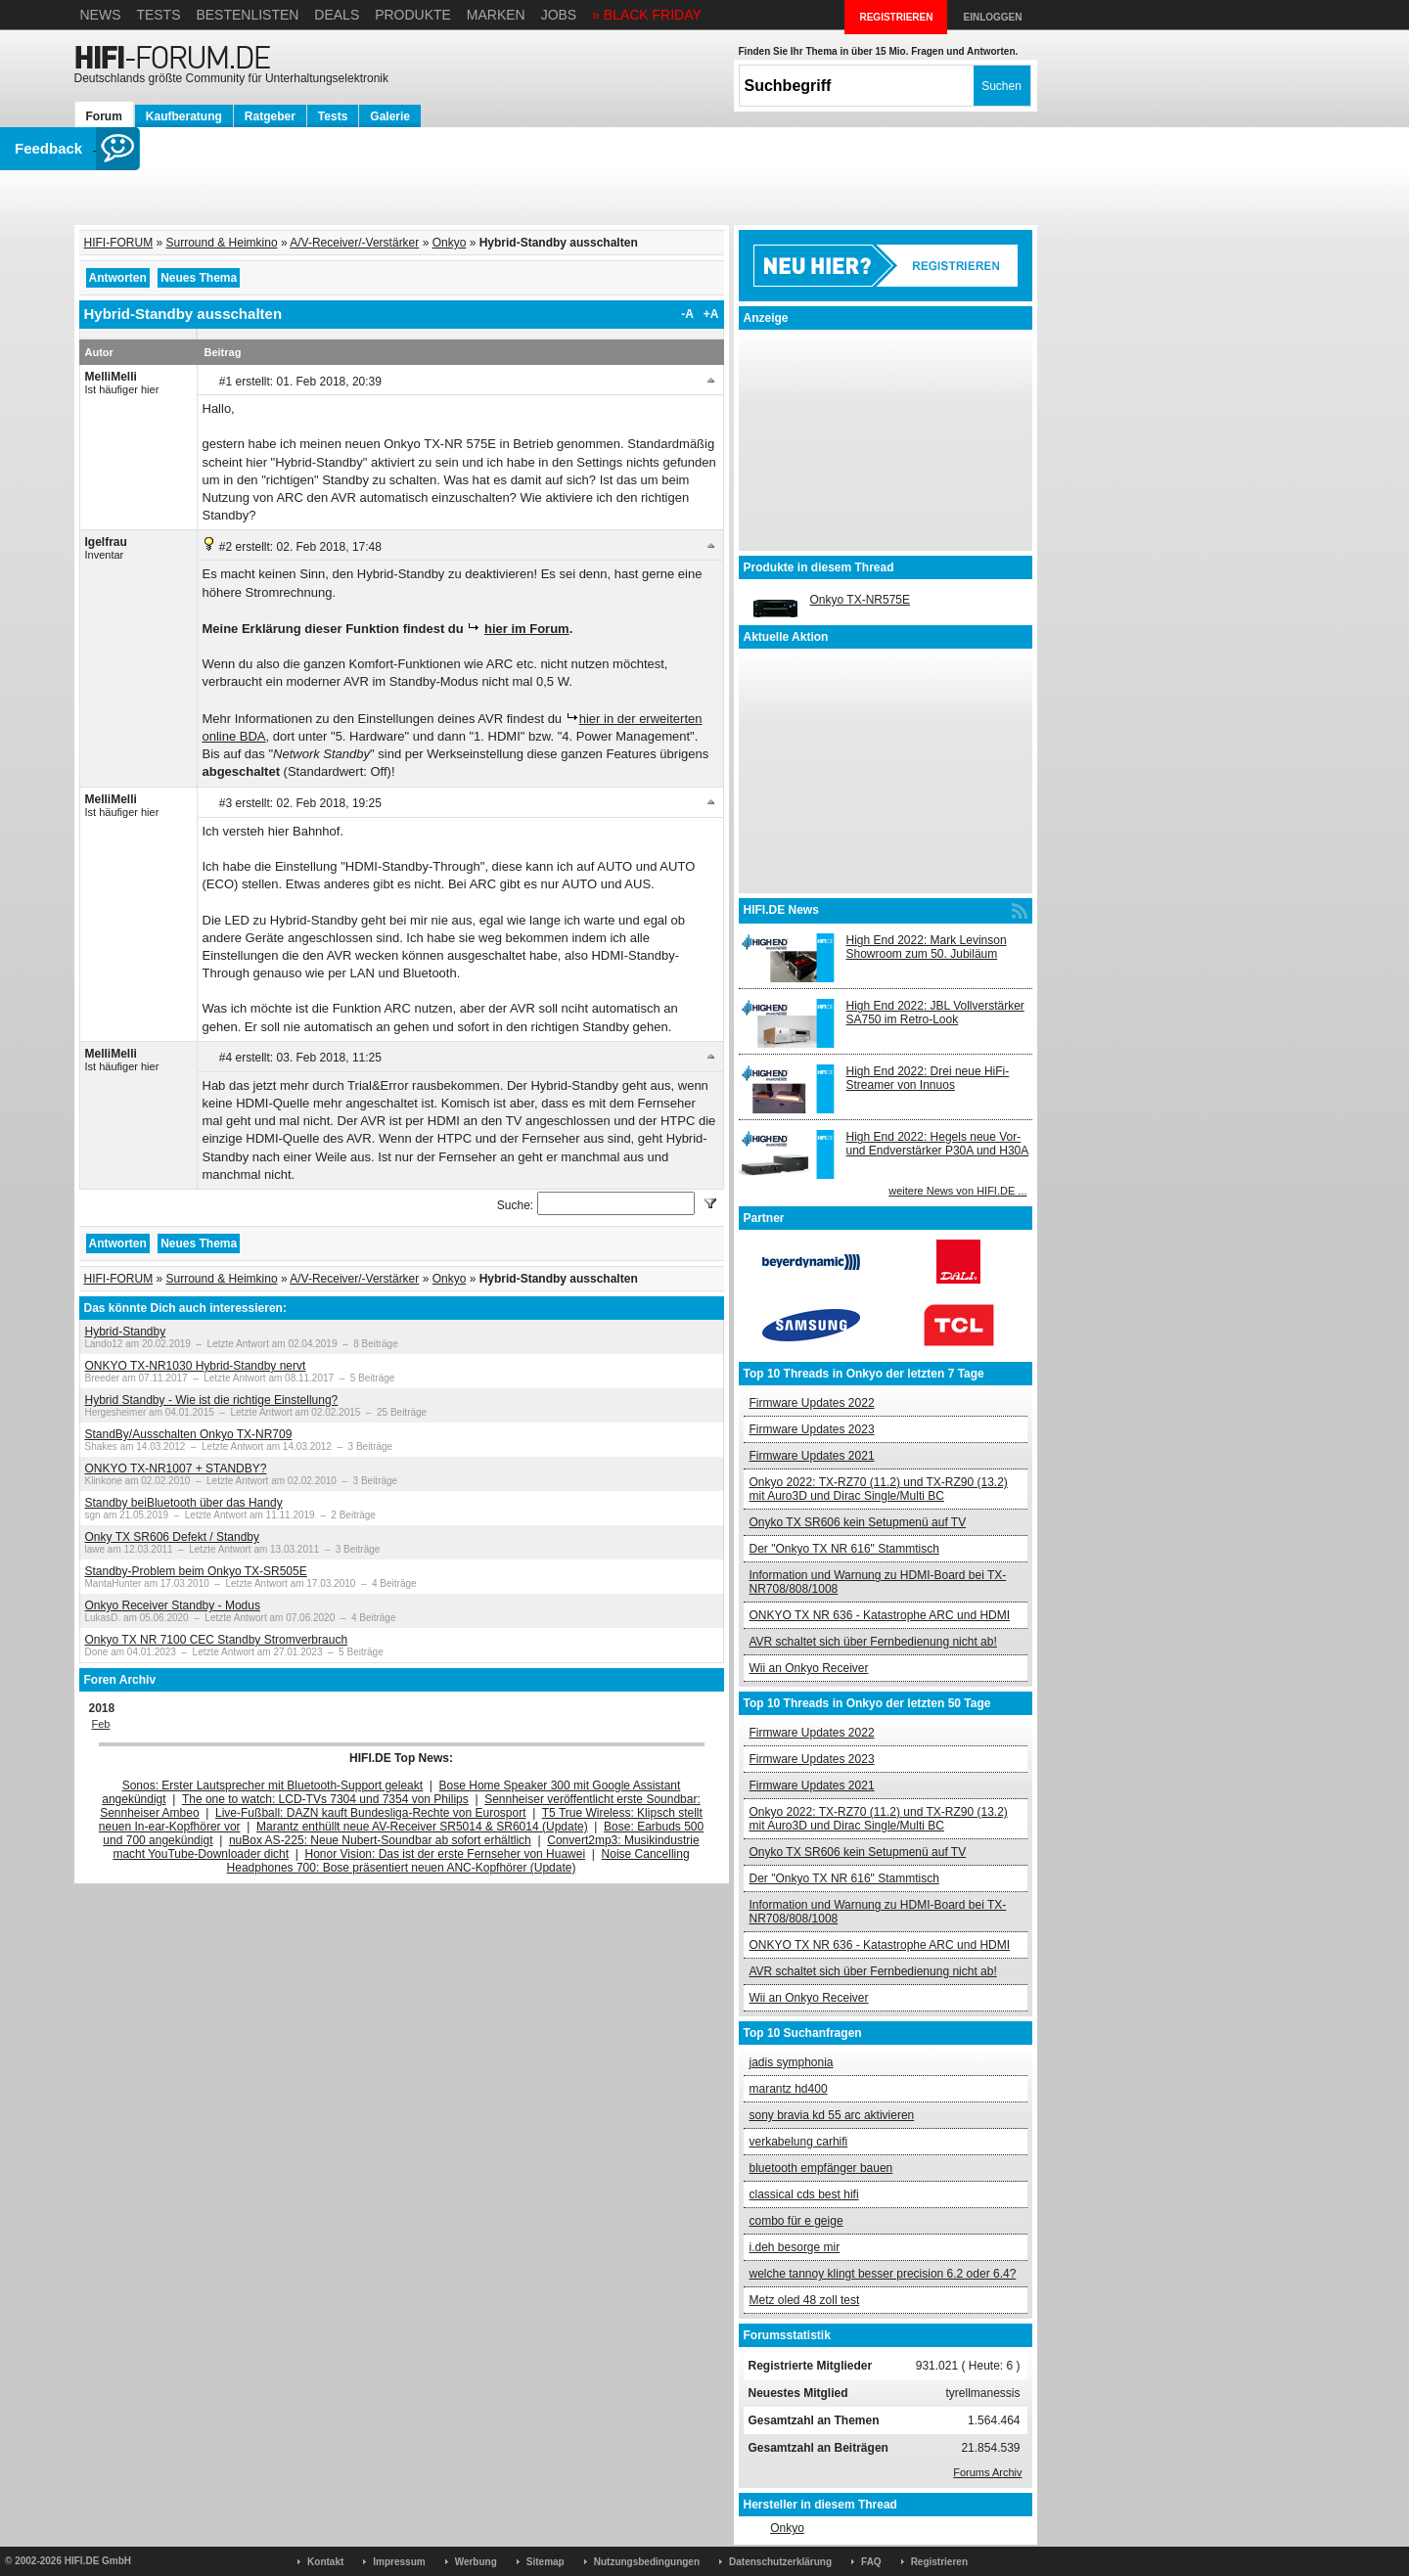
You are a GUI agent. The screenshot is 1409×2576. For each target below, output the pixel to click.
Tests (158, 15)
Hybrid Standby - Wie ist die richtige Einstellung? (212, 1400)
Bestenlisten (247, 15)
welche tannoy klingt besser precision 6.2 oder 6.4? (883, 2274)
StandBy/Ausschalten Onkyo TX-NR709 (189, 1434)
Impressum (399, 2561)
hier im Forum (526, 628)
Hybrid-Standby (125, 1331)
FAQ (871, 2561)
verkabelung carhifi (799, 2141)
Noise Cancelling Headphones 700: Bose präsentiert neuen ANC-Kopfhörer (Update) (458, 1861)
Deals (336, 15)
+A (711, 314)
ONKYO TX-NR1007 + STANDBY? (176, 1468)
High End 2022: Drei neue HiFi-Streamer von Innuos (928, 1078)
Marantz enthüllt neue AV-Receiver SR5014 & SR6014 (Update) (422, 1826)
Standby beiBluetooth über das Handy (184, 1503)
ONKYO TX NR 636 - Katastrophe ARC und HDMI (880, 1615)
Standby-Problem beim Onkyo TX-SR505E (196, 1571)
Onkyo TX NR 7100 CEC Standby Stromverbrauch (216, 1640)
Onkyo (449, 242)
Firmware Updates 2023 (812, 1429)
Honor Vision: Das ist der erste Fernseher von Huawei (445, 1854)
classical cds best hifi (804, 2194)
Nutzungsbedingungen (647, 2561)
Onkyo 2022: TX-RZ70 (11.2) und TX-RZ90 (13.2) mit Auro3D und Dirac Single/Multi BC (879, 1489)
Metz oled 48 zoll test (805, 2300)
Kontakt (325, 2561)
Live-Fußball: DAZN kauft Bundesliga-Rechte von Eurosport (370, 1813)
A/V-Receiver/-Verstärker (354, 242)
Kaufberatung (184, 116)
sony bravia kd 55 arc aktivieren (832, 2115)
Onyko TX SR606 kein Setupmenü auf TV (858, 1522)
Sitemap (545, 2561)
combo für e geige (796, 2221)
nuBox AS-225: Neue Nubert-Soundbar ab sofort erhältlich (380, 1840)
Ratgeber (270, 116)
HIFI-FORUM (119, 242)
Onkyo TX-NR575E (860, 600)
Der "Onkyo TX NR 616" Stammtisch (844, 1549)
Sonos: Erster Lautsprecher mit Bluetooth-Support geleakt (273, 1785)
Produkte (413, 15)
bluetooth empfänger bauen (821, 2168)
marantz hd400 (789, 2089)
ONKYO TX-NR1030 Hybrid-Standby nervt (195, 1366)
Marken (496, 15)
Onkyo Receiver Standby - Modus (172, 1605)
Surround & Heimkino (222, 242)
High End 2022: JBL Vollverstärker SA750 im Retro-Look (935, 1012)
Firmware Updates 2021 (812, 1456)
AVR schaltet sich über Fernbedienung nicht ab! (873, 1642)
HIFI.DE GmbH (98, 2560)
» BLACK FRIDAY (647, 15)
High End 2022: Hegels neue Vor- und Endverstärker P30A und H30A (937, 1143)
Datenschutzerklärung (780, 2561)
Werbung (476, 2561)
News (100, 15)
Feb (101, 1724)
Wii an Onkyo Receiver (809, 1668)
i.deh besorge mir (795, 2247)
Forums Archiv (987, 2472)
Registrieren (939, 2561)
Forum (104, 116)
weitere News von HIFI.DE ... (957, 1191)
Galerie (390, 116)
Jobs (559, 15)
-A (687, 314)
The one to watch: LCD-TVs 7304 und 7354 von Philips (325, 1799)
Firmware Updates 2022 (812, 1403)
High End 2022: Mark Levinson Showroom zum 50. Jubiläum (926, 947)
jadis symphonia (792, 2062)
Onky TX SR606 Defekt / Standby (172, 1537)
